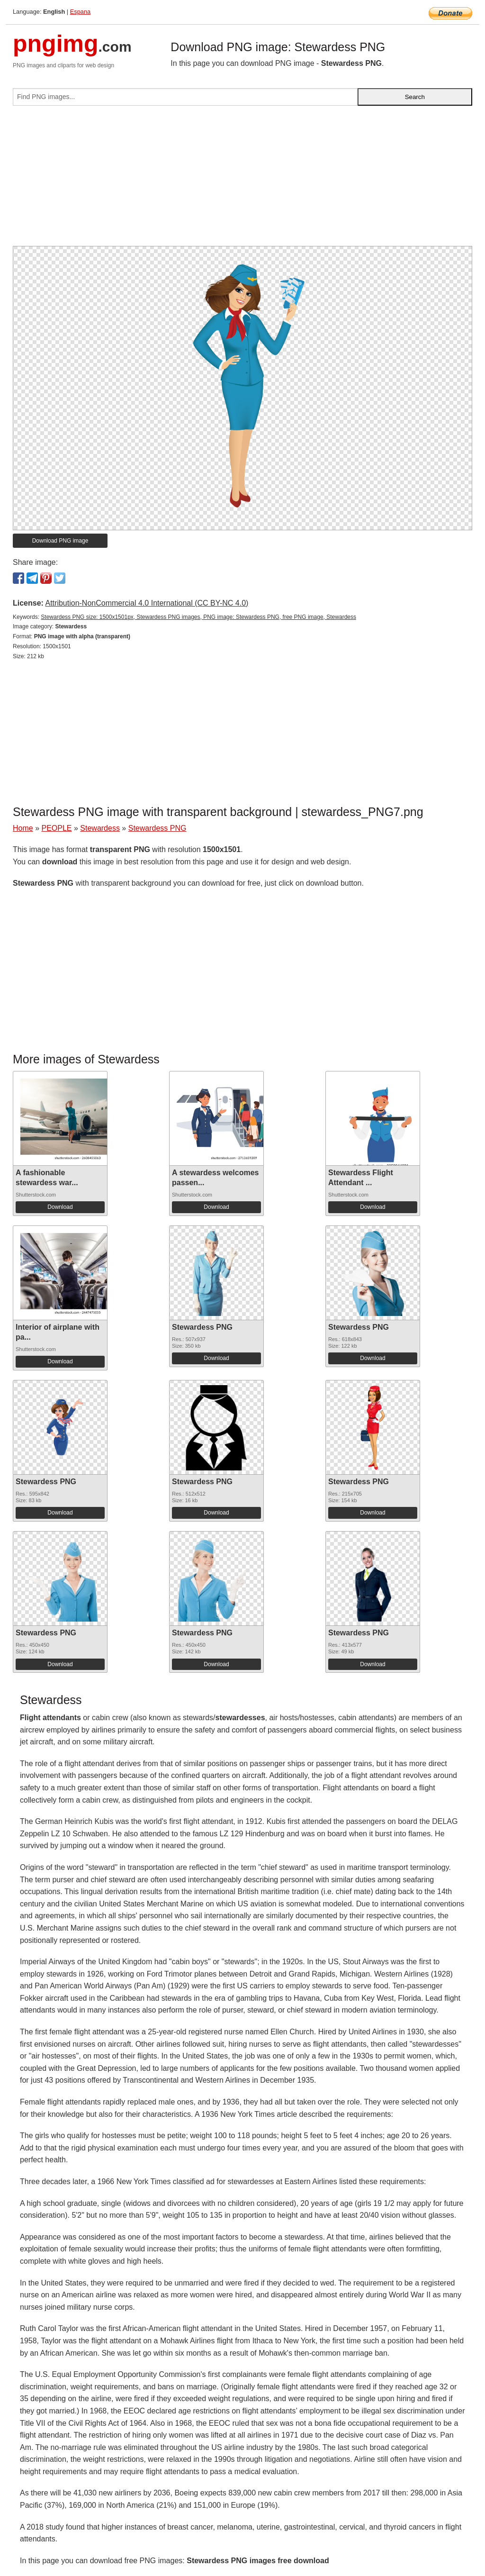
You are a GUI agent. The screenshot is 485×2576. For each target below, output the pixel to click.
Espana (80, 11)
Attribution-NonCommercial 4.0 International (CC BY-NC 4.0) (146, 603)
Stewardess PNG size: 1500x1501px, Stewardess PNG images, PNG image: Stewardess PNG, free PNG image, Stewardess (198, 617)
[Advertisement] (242, 179)
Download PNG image (60, 540)
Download (59, 1207)
